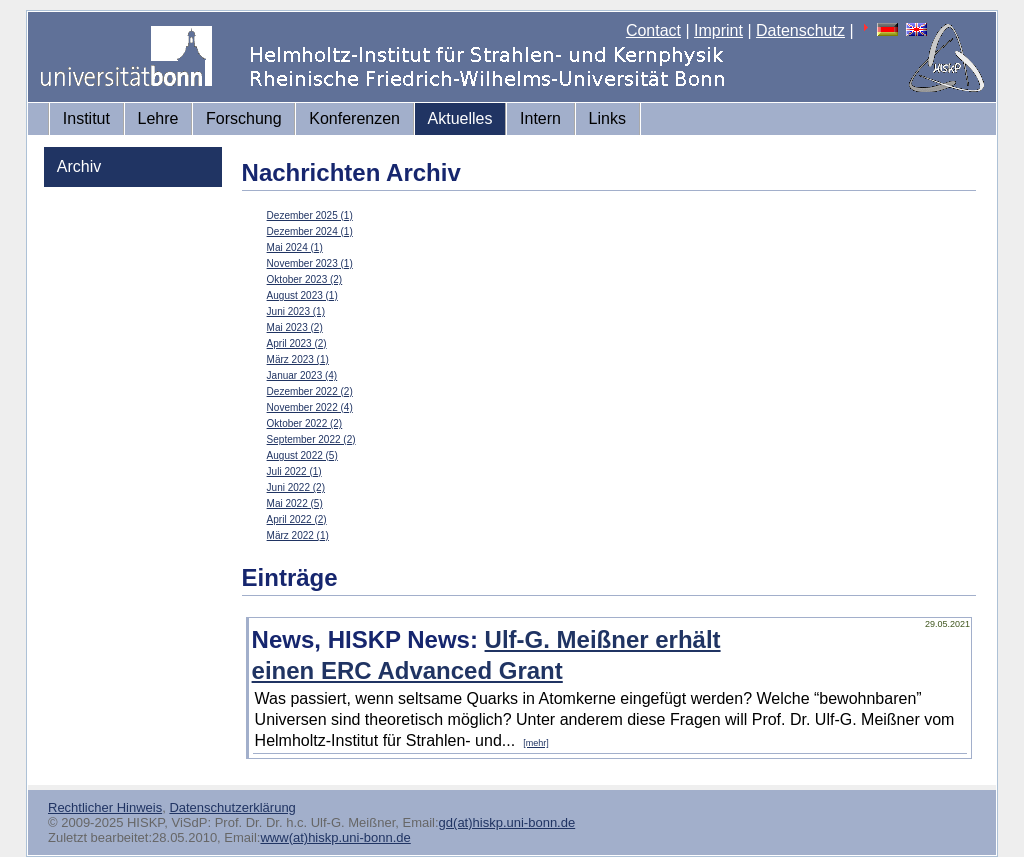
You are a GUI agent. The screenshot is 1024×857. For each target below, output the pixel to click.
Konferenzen (354, 118)
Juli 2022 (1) (294, 471)
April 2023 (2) (297, 343)
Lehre (158, 118)
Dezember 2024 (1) (310, 231)
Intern (540, 118)
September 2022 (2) (311, 439)
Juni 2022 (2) (296, 487)
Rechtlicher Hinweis (105, 807)
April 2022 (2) (297, 519)
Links (607, 118)
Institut (86, 118)
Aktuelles (460, 118)
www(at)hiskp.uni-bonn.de (335, 837)
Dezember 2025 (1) (310, 215)
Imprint (718, 30)
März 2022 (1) (298, 535)
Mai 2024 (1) (295, 247)
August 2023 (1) (302, 295)
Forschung (244, 118)
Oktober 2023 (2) (305, 279)
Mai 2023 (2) (295, 327)
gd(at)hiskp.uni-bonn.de (507, 822)
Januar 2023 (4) (302, 375)
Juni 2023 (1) (296, 311)
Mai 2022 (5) (295, 503)
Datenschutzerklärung (232, 807)
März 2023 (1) (298, 359)
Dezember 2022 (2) (310, 391)
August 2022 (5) (302, 455)
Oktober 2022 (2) (305, 423)
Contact (653, 30)
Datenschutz (800, 30)
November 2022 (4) (310, 407)
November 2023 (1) (310, 263)
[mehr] (536, 743)
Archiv (79, 166)
